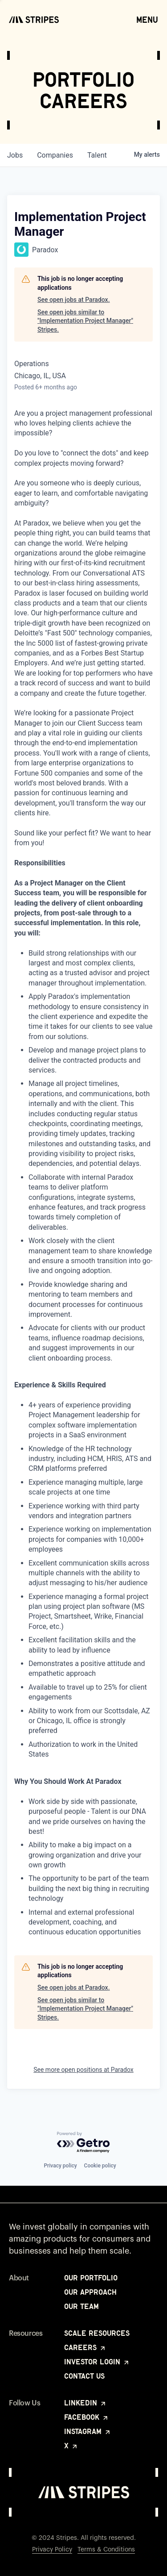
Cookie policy (100, 2166)
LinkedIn (85, 2402)
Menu (147, 19)
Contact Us (84, 2375)
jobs (15, 155)
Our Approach (90, 2292)
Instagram (87, 2431)
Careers (85, 2347)
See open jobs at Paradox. (73, 299)
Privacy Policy (52, 2550)
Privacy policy (60, 2166)
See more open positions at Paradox (83, 2069)
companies (55, 155)
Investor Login (97, 2361)
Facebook (86, 2417)
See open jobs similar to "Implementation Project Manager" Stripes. (85, 321)
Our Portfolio (91, 2277)
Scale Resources (97, 2333)
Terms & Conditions (106, 2550)
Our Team (81, 2306)
